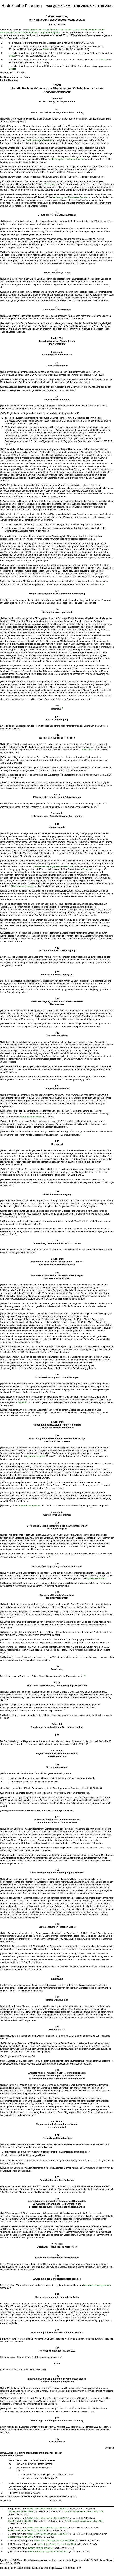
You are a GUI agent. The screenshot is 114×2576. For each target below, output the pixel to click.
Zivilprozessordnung (96, 1578)
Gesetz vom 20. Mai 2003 (20, 2511)
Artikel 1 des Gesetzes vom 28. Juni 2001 (47, 2508)
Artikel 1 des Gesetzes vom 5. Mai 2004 (84, 2511)
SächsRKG (87, 749)
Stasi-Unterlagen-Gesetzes (39, 140)
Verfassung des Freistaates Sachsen (66, 159)
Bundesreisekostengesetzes (97, 2285)
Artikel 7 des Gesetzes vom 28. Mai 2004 (54, 2540)
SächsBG (22, 1402)
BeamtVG (68, 866)
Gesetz (46, 49)
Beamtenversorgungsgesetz (47, 866)
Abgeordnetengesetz (35, 1456)
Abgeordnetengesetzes (22, 886)
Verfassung (49, 184)
